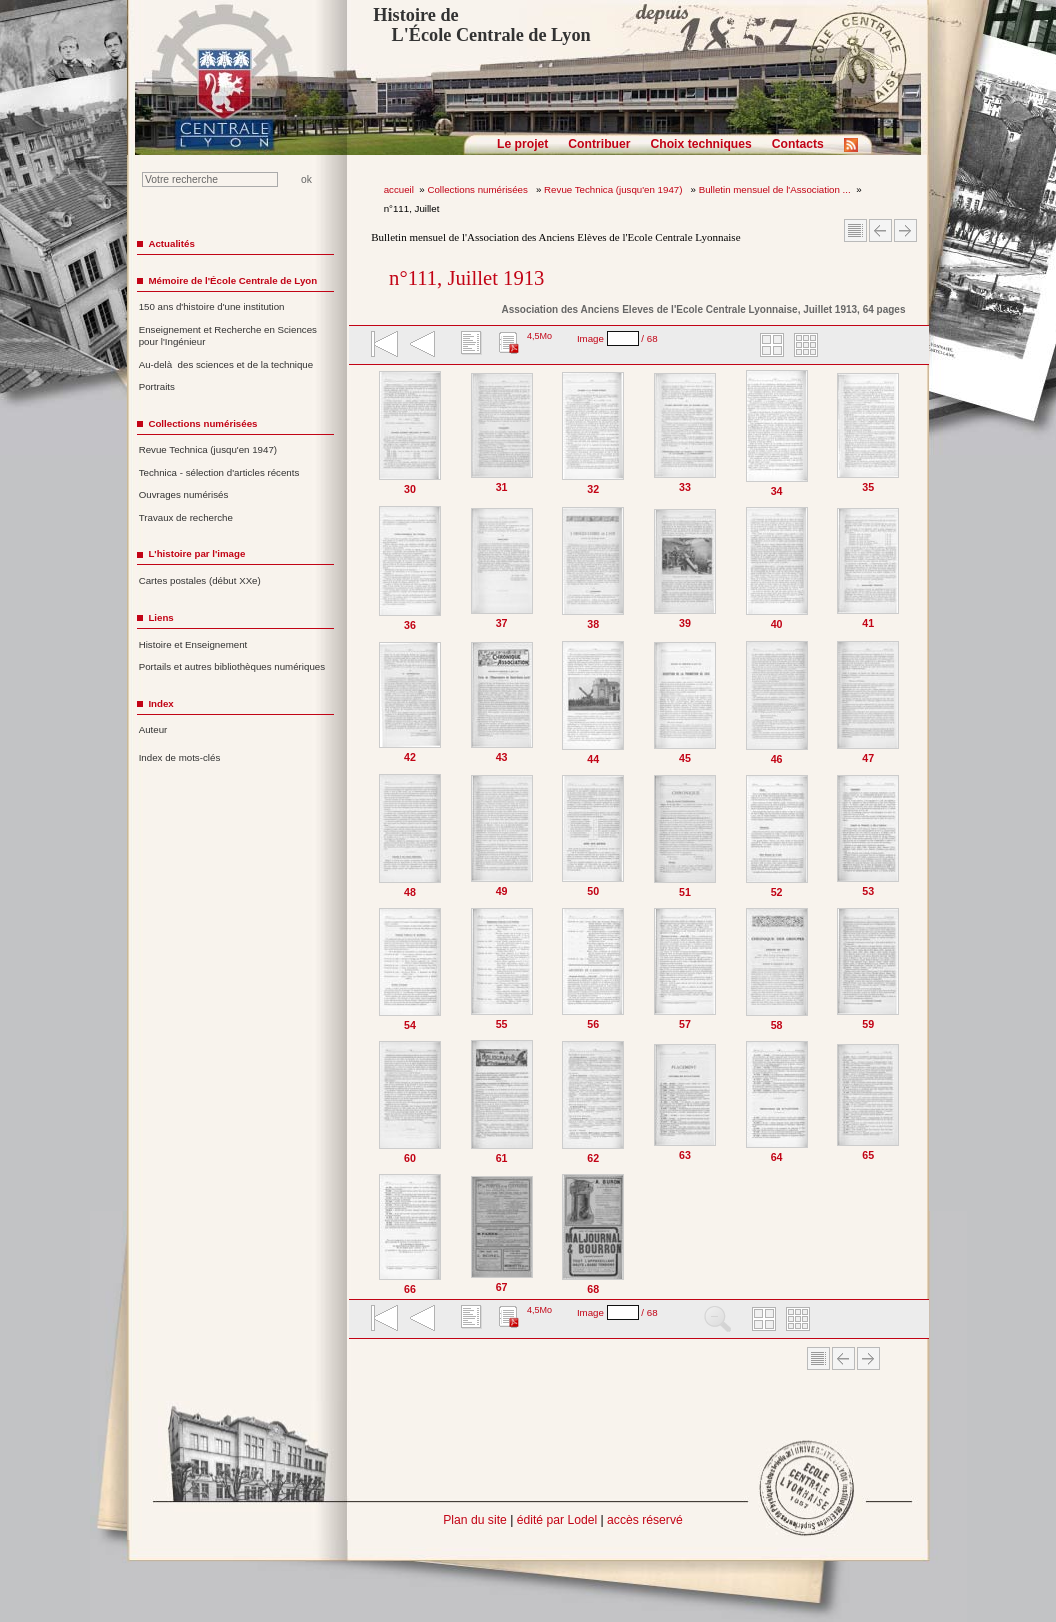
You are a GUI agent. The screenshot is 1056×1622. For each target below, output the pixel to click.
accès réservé (645, 1520)
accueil (399, 189)
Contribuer (599, 144)
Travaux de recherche (186, 517)
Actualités (171, 243)
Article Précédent (880, 230)
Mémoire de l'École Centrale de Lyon (232, 280)
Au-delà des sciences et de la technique (226, 364)
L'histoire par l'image (196, 553)
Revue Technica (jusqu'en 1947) (614, 189)
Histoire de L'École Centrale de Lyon (481, 25)
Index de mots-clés (180, 757)
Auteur (153, 729)
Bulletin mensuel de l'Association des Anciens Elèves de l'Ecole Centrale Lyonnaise (555, 237)
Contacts (798, 144)
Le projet (522, 144)
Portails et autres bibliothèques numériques (232, 666)
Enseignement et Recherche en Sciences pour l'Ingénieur (228, 336)
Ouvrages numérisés (184, 494)
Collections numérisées (478, 189)
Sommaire (855, 230)
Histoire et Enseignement (193, 644)
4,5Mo (539, 336)
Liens (160, 617)
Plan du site (475, 1520)
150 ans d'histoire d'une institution (212, 306)
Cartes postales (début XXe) (200, 580)
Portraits (157, 386)
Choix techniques (700, 144)
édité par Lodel (557, 1520)
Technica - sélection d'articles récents (219, 472)
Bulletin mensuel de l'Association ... (775, 189)
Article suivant (905, 230)
